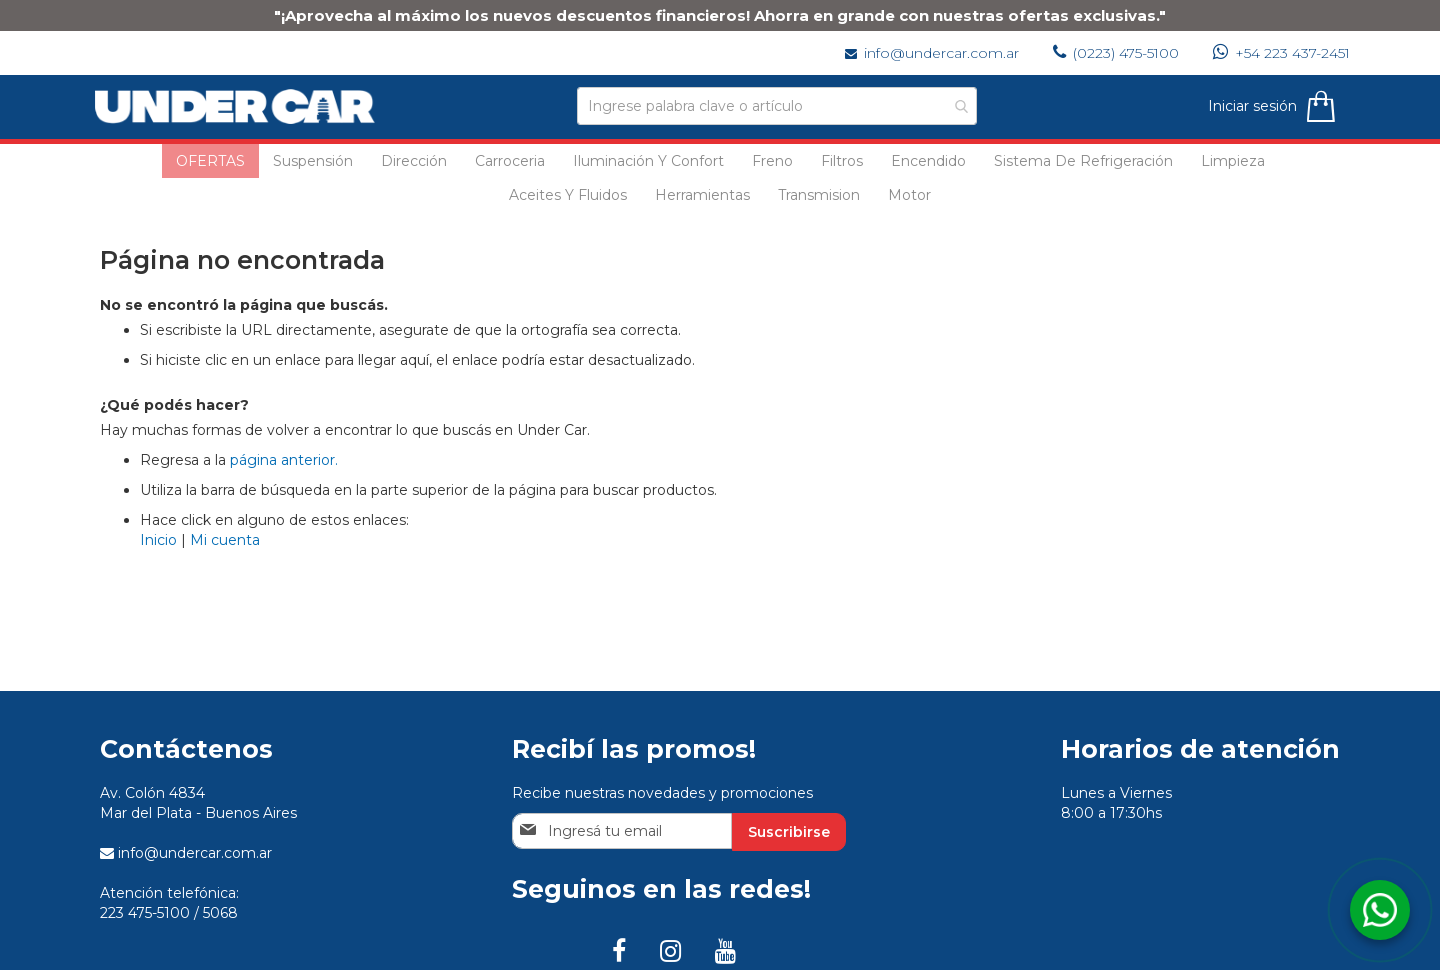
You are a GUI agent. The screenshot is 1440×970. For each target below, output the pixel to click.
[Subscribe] (789, 832)
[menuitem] (210, 161)
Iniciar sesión (1247, 106)
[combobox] (777, 106)
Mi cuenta (225, 540)
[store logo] (240, 106)
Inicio (158, 540)
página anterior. (284, 460)
